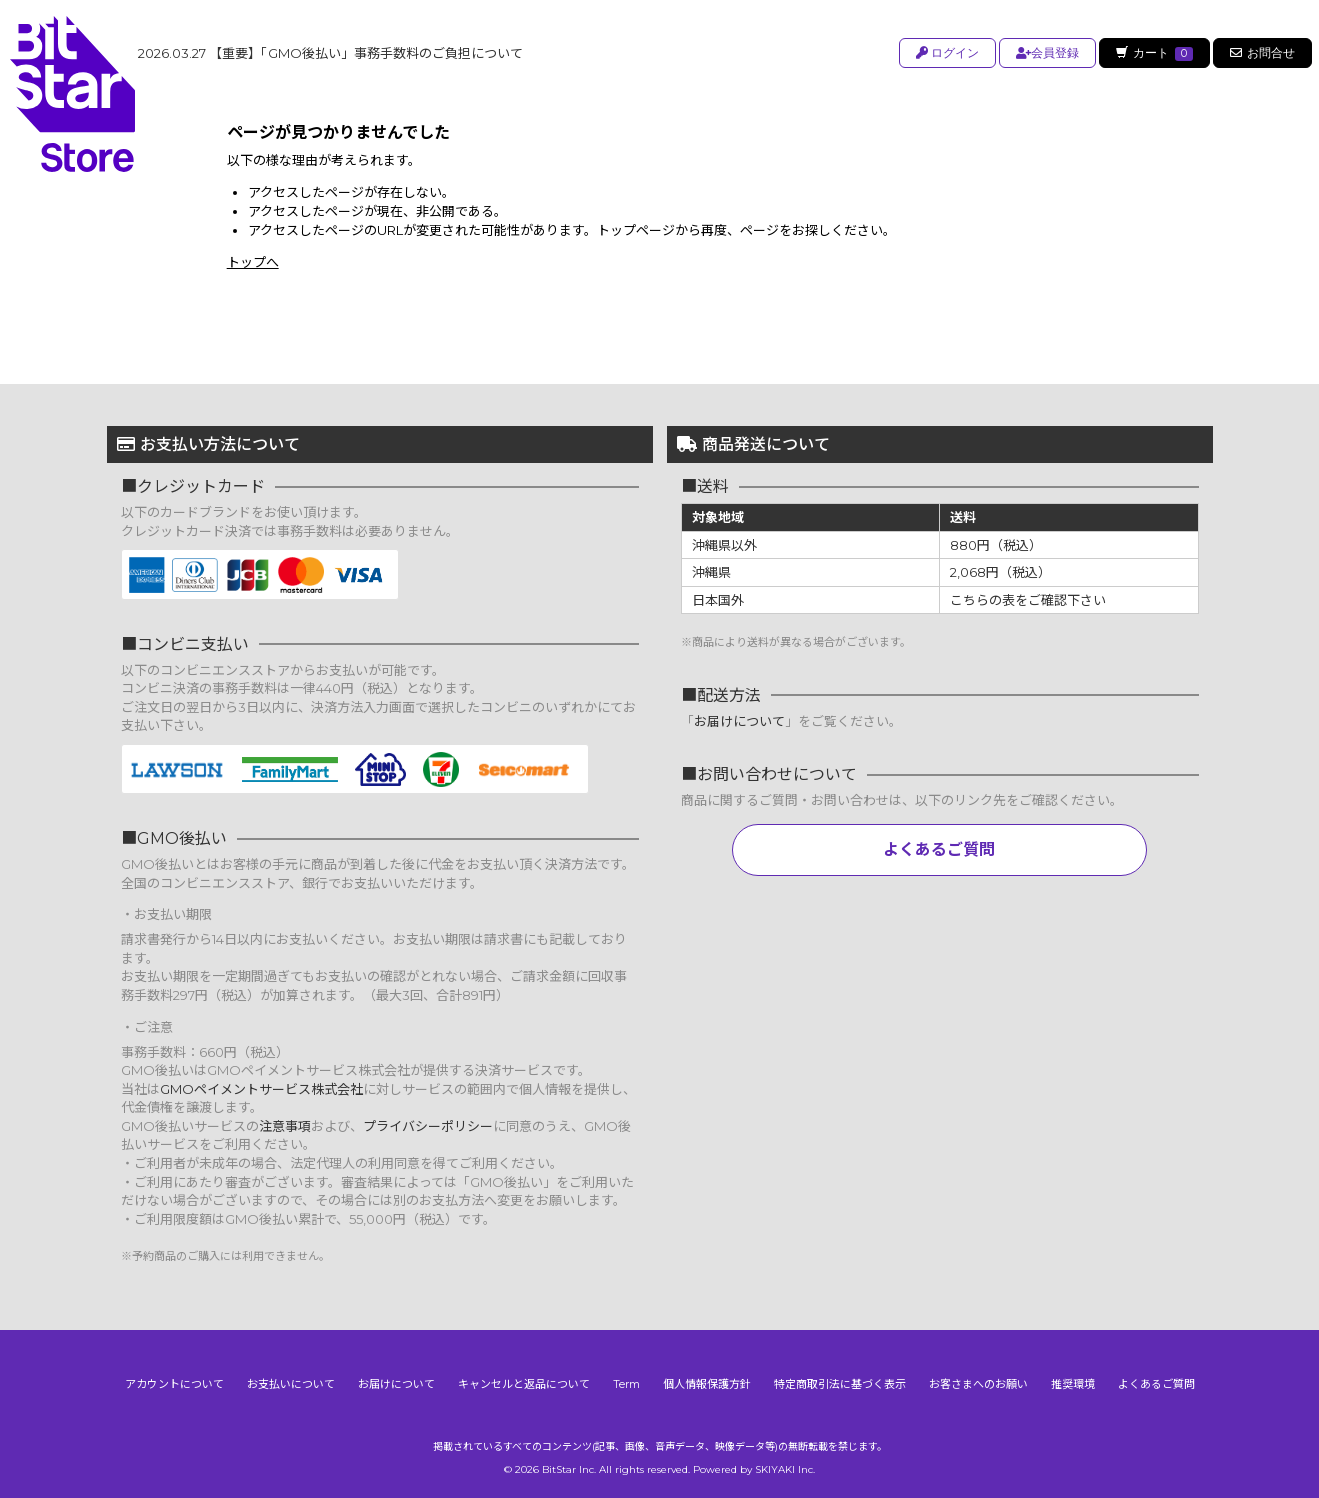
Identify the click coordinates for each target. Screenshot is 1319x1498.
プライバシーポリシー (428, 1126)
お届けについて (739, 721)
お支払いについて (291, 1384)
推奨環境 (1073, 1384)
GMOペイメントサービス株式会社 (261, 1089)
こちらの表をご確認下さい (1028, 600)
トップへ (253, 262)
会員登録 (1044, 52)
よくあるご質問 (939, 849)
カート (1153, 53)
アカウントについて (174, 1384)
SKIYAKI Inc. (785, 1469)
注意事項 (285, 1126)
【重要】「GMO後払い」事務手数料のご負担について (330, 53)
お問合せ (1262, 52)
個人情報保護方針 (707, 1384)
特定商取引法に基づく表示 (840, 1384)
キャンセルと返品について (524, 1384)
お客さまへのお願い (978, 1384)
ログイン (944, 52)
